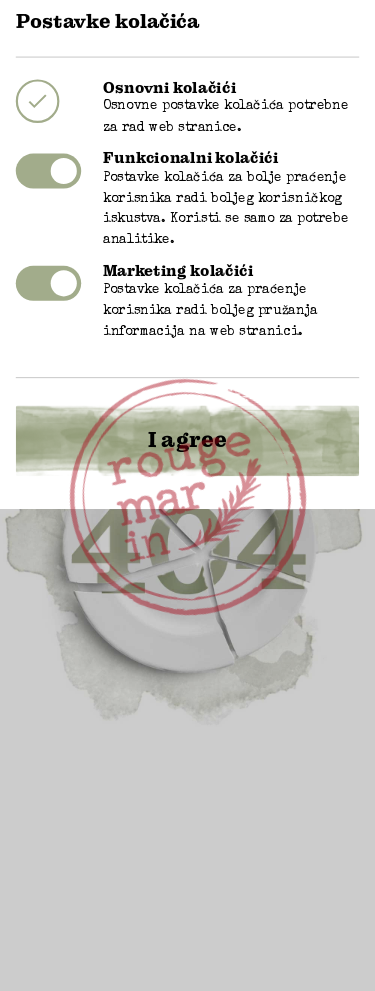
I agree (187, 415)
